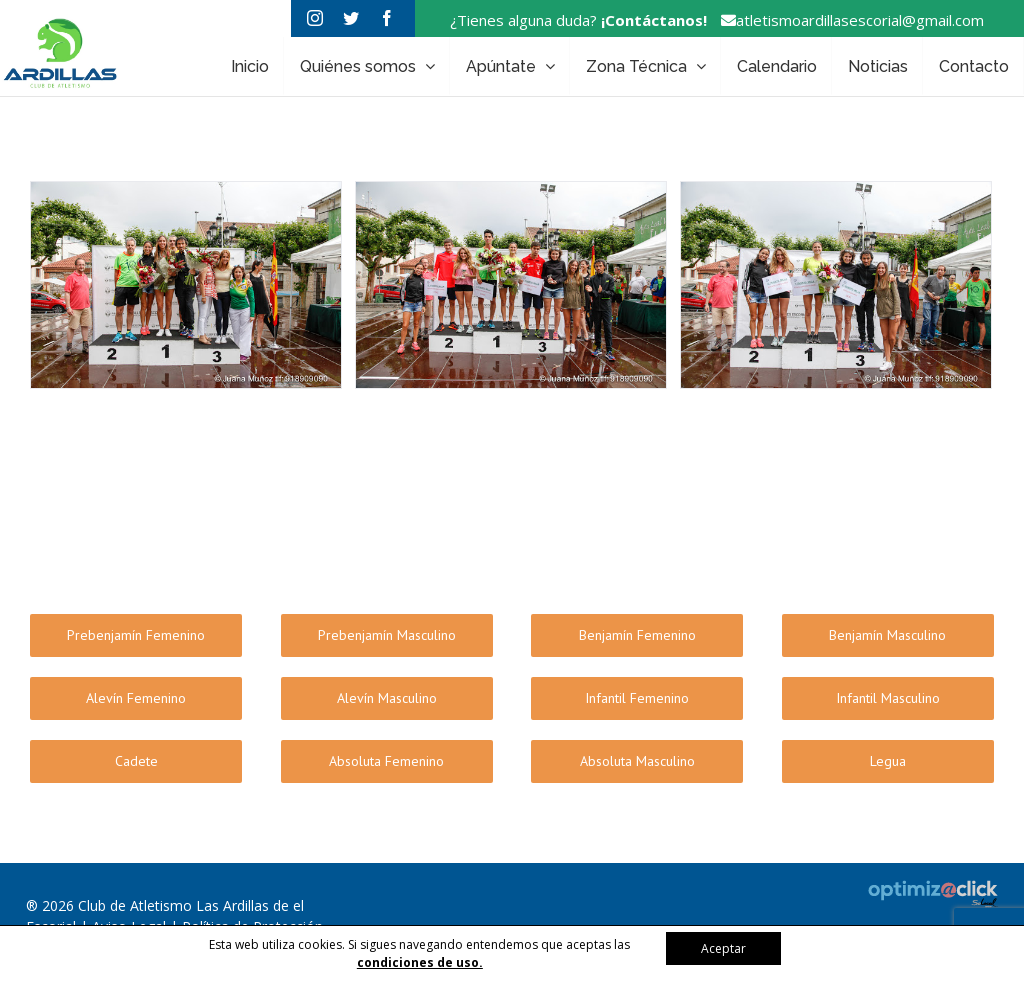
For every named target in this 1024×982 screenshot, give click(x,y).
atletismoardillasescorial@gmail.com (847, 20)
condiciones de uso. (420, 962)
